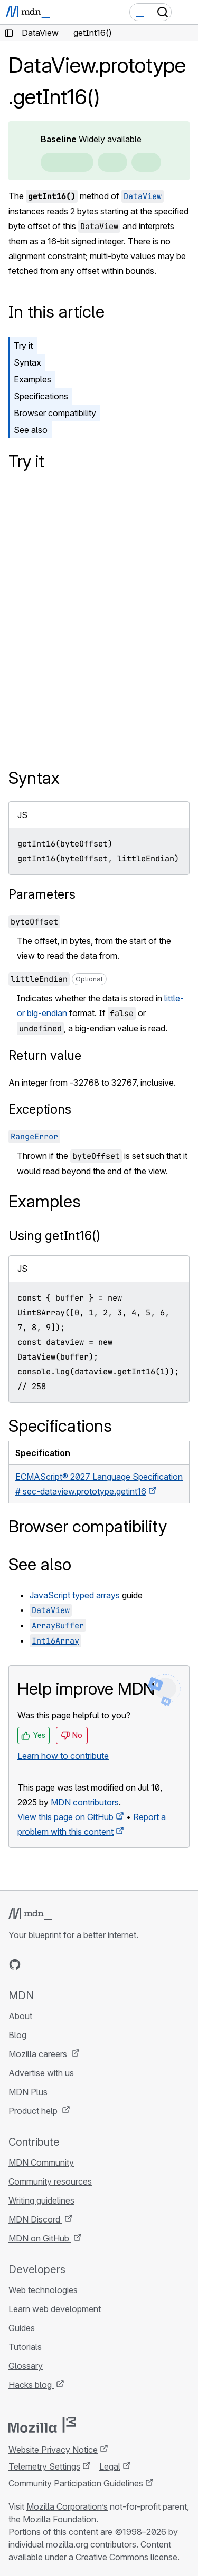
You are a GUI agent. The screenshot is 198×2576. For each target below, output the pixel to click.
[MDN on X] (52, 1964)
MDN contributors (85, 1802)
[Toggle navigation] (186, 12)
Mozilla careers (38, 2054)
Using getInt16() (54, 1235)
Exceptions (39, 1109)
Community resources (50, 2181)
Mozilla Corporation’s (67, 2506)
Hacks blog (31, 2385)
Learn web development (54, 2309)
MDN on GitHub (39, 2238)
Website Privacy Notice (53, 2449)
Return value (44, 1055)
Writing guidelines (41, 2200)
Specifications (41, 396)
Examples (32, 379)
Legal (109, 2466)
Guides (21, 2328)
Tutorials (25, 2347)
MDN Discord (35, 2219)
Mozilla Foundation (59, 2519)
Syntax (27, 362)
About (20, 2016)
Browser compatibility (55, 413)
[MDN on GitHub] (14, 1964)
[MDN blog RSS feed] (90, 1964)
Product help (34, 2111)
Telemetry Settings (44, 2466)
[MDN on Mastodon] (71, 1964)
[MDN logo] (30, 1914)
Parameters (42, 894)
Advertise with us (41, 2073)
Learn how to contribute (63, 1756)
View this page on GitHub (65, 1817)
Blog (17, 2035)
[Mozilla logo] (42, 2425)
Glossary (25, 2366)
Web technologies (43, 2290)
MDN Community (41, 2162)
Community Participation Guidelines (75, 2483)
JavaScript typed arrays (75, 1595)
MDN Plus (28, 2092)
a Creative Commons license (123, 2557)
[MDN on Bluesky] (33, 1964)
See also (31, 430)
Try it (23, 345)
